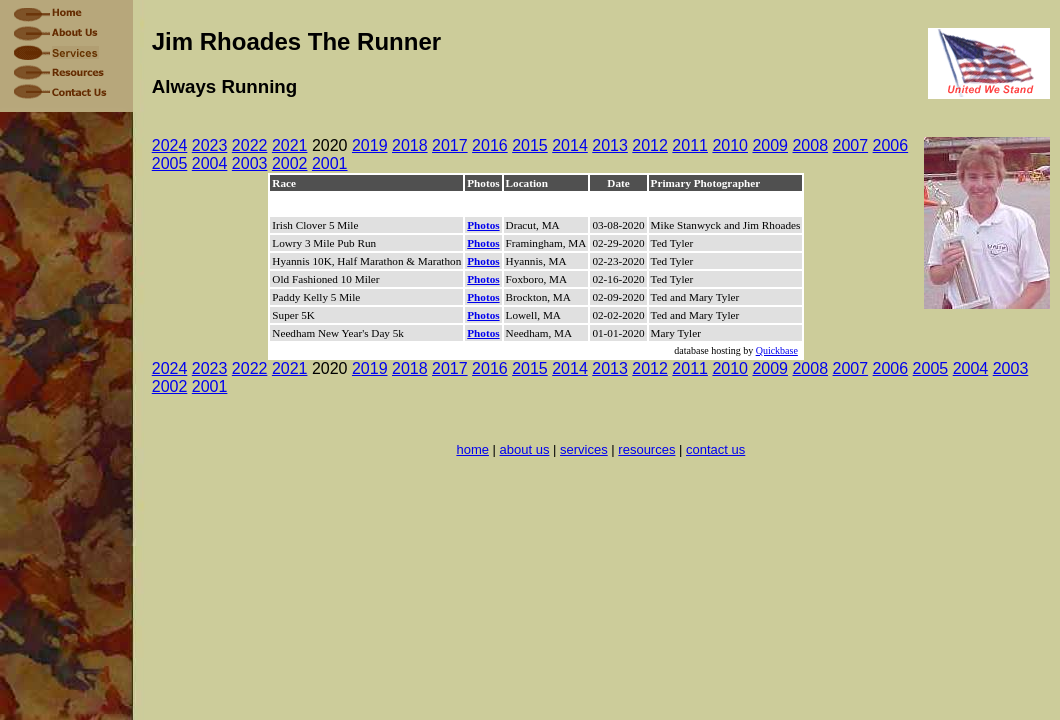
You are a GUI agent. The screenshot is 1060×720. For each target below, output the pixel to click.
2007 (851, 145)
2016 (490, 145)
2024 (170, 145)
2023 (210, 145)
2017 (450, 145)
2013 (610, 145)
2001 (330, 163)
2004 (210, 163)
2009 (770, 145)
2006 (891, 145)
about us (525, 449)
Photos (483, 225)
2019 (370, 145)
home (472, 449)
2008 (810, 145)
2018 (410, 145)
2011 (690, 145)
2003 (250, 163)
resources (646, 449)
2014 (570, 145)
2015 (530, 145)
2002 (290, 163)
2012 (650, 145)
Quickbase (777, 350)
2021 (290, 145)
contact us (715, 449)
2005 (170, 163)
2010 (730, 145)
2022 (250, 145)
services (584, 449)
